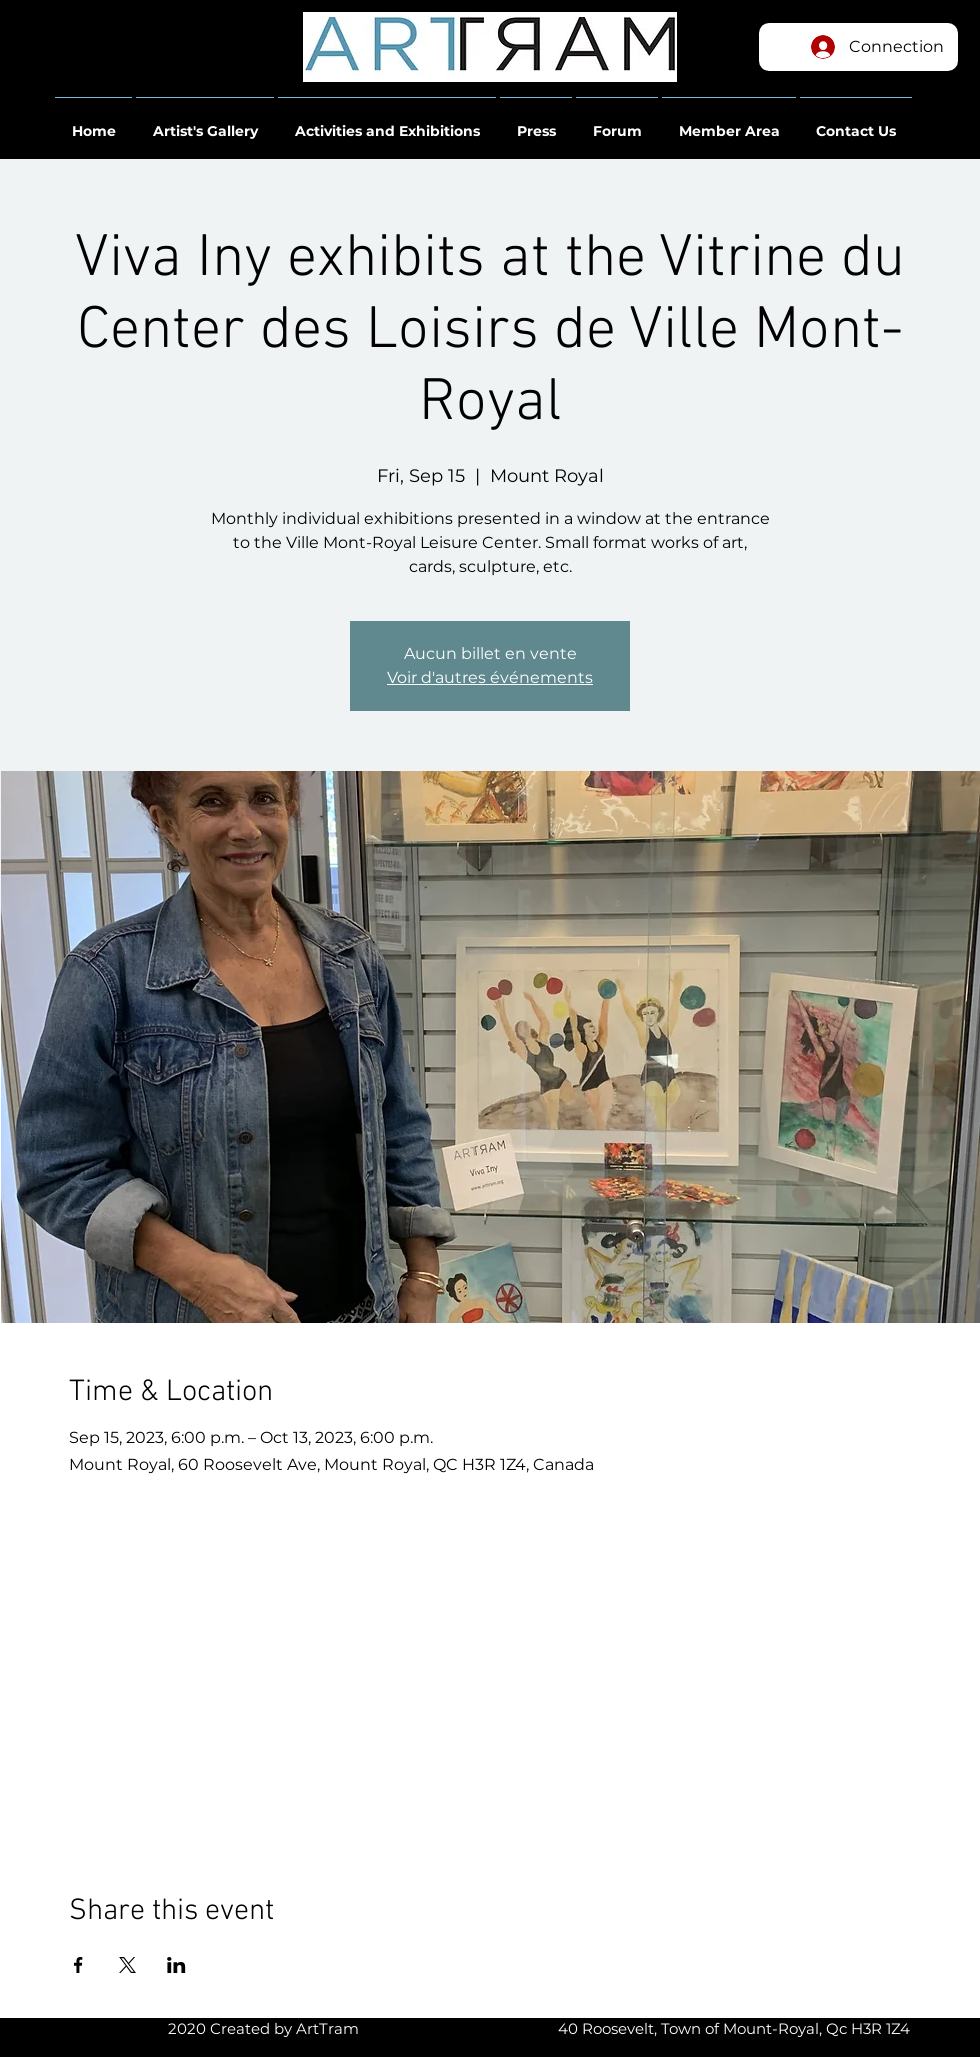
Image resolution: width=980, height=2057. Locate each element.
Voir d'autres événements (490, 677)
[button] (93, 122)
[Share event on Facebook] (78, 1965)
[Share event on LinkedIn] (176, 1965)
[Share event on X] (127, 1965)
